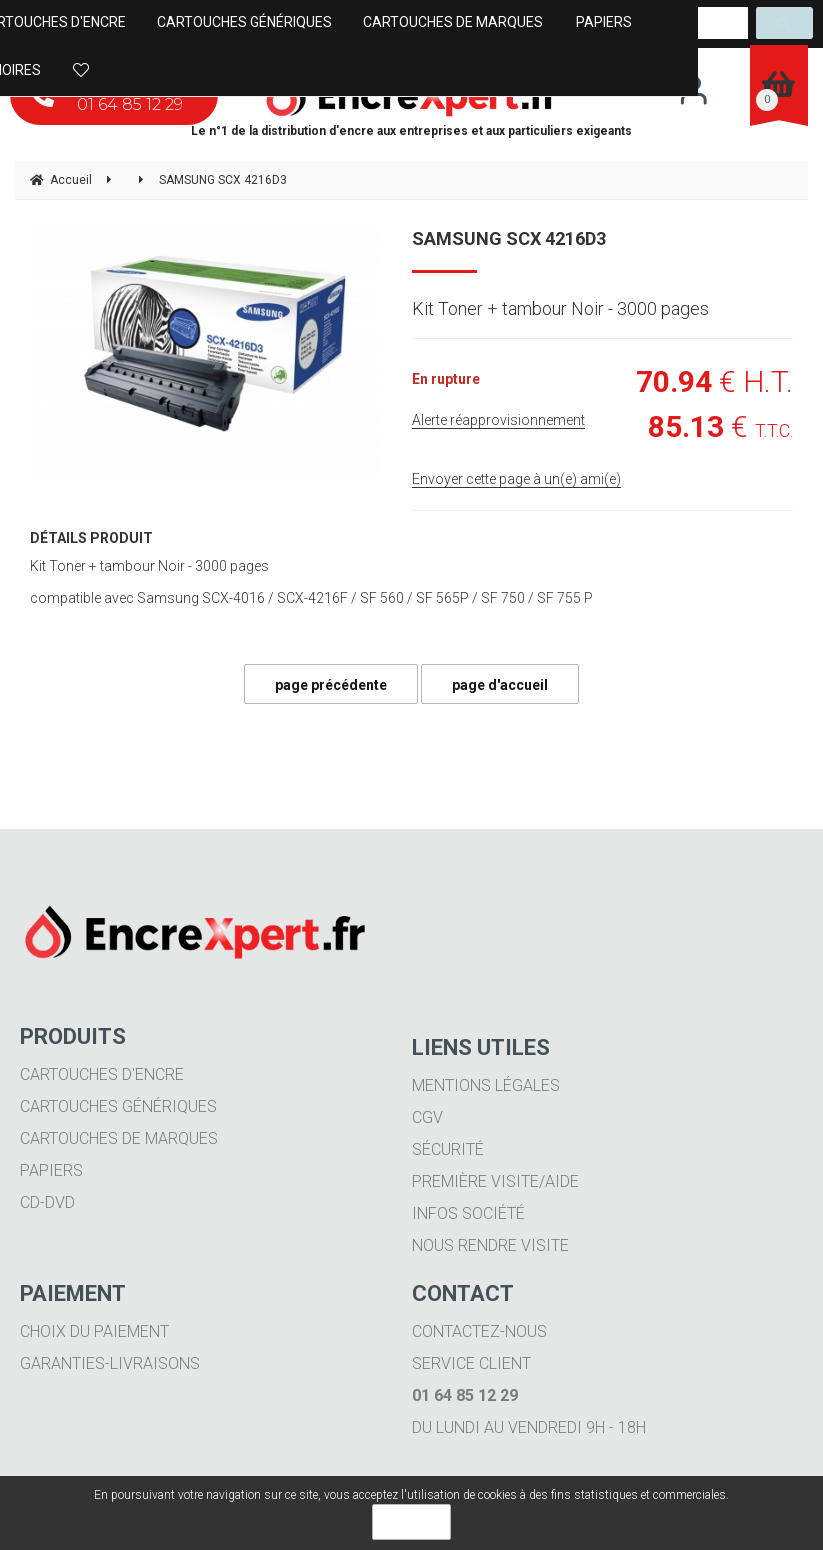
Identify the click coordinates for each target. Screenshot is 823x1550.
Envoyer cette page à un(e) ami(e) (516, 479)
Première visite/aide (495, 1181)
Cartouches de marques (119, 1138)
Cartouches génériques (118, 1106)
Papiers (51, 1170)
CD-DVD (47, 1202)
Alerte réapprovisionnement (498, 420)
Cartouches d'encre (102, 1074)
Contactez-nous (479, 1331)
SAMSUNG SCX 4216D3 (509, 238)
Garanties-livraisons (110, 1363)
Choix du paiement (94, 1331)
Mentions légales (486, 1085)
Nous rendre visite (490, 1245)
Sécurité (448, 1149)
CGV (427, 1117)
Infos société (468, 1213)
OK (411, 1522)
